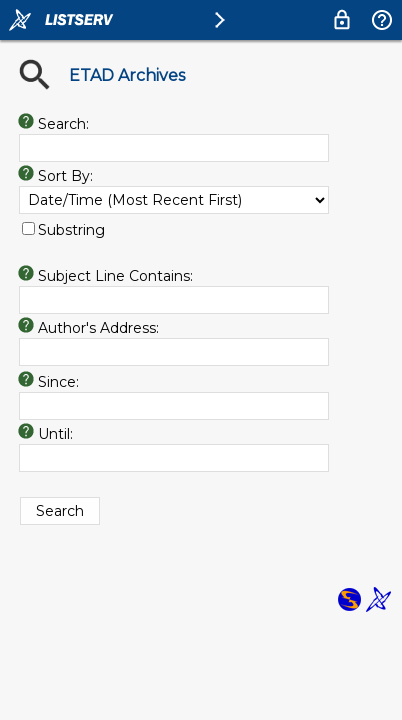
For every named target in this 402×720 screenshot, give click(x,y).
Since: (58, 382)
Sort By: (65, 176)
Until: (55, 434)
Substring (71, 230)
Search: (63, 124)
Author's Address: (98, 328)
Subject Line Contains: (115, 276)
